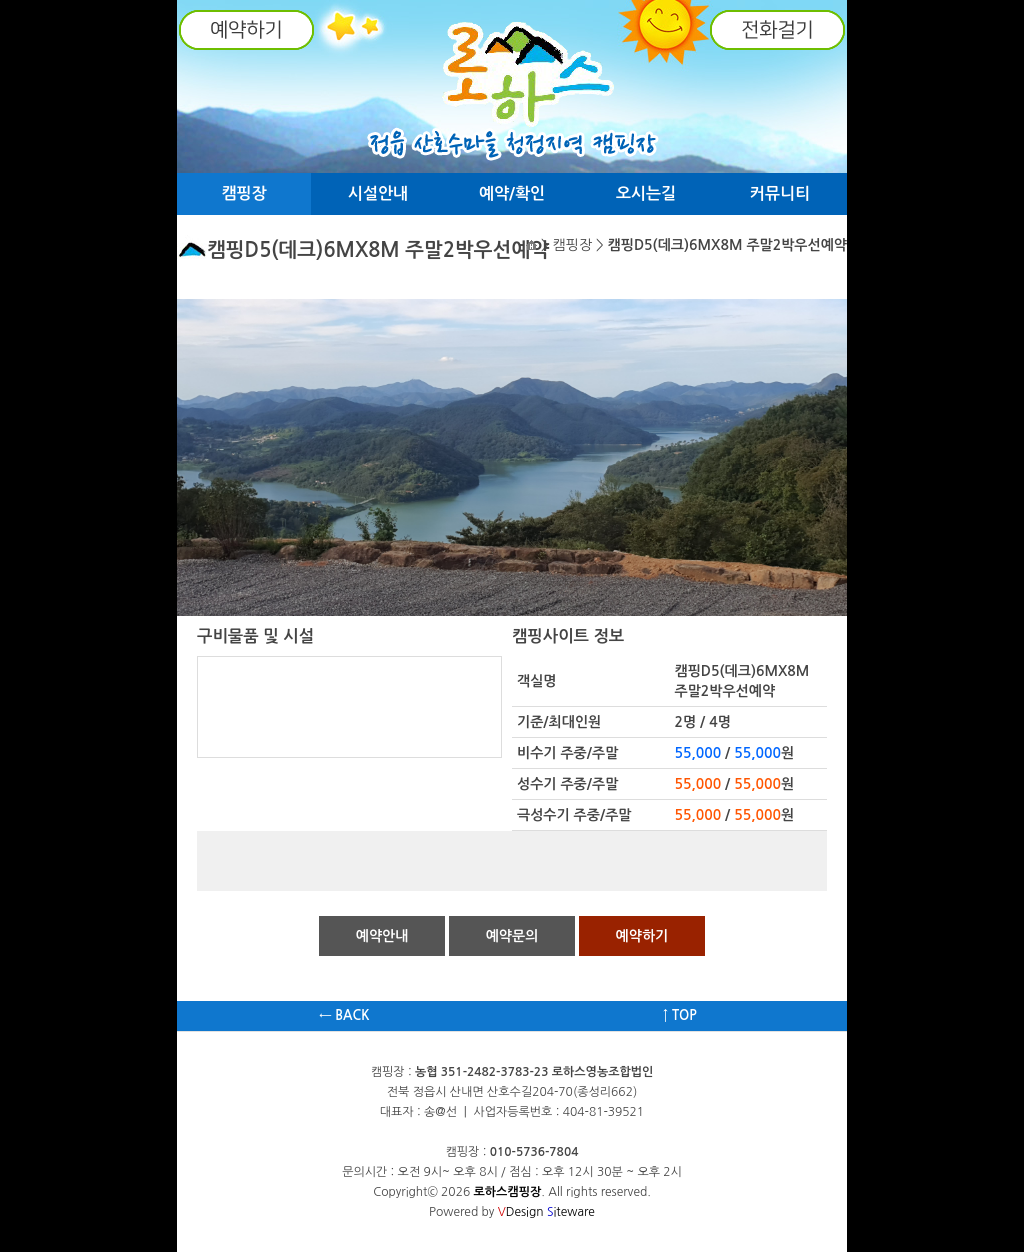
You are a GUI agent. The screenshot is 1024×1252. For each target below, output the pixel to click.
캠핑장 (243, 193)
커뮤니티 (780, 193)
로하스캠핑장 (508, 1192)
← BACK (344, 1015)
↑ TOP (679, 1015)
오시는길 (646, 193)
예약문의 (512, 936)
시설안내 (378, 193)
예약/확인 (512, 193)
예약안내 (382, 936)
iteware (571, 1212)
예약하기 (642, 936)
